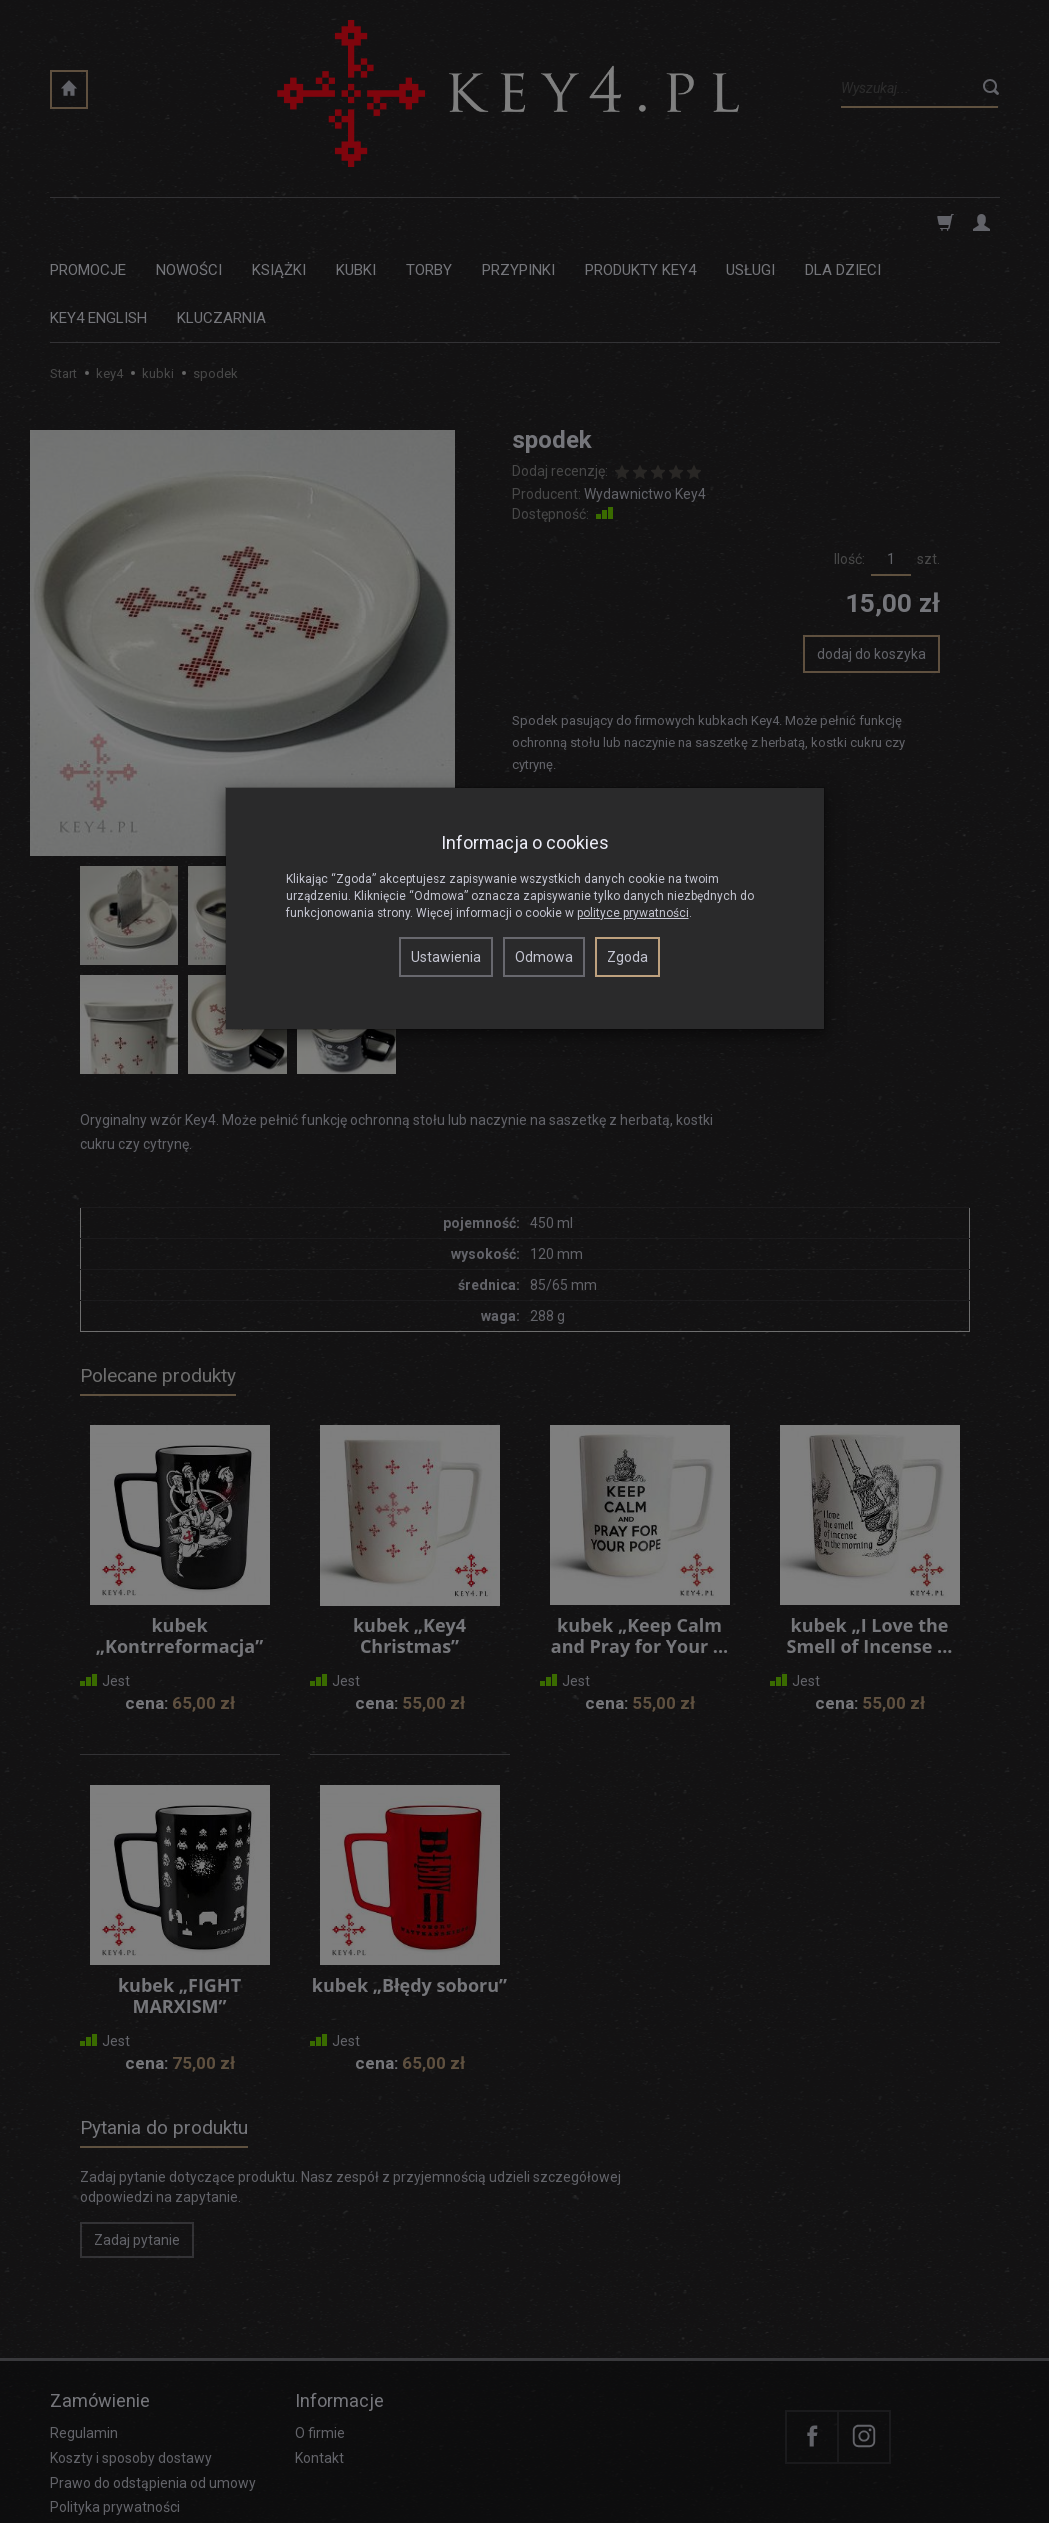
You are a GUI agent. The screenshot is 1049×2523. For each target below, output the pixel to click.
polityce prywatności (633, 913)
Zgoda (627, 957)
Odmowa (544, 957)
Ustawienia (446, 957)
